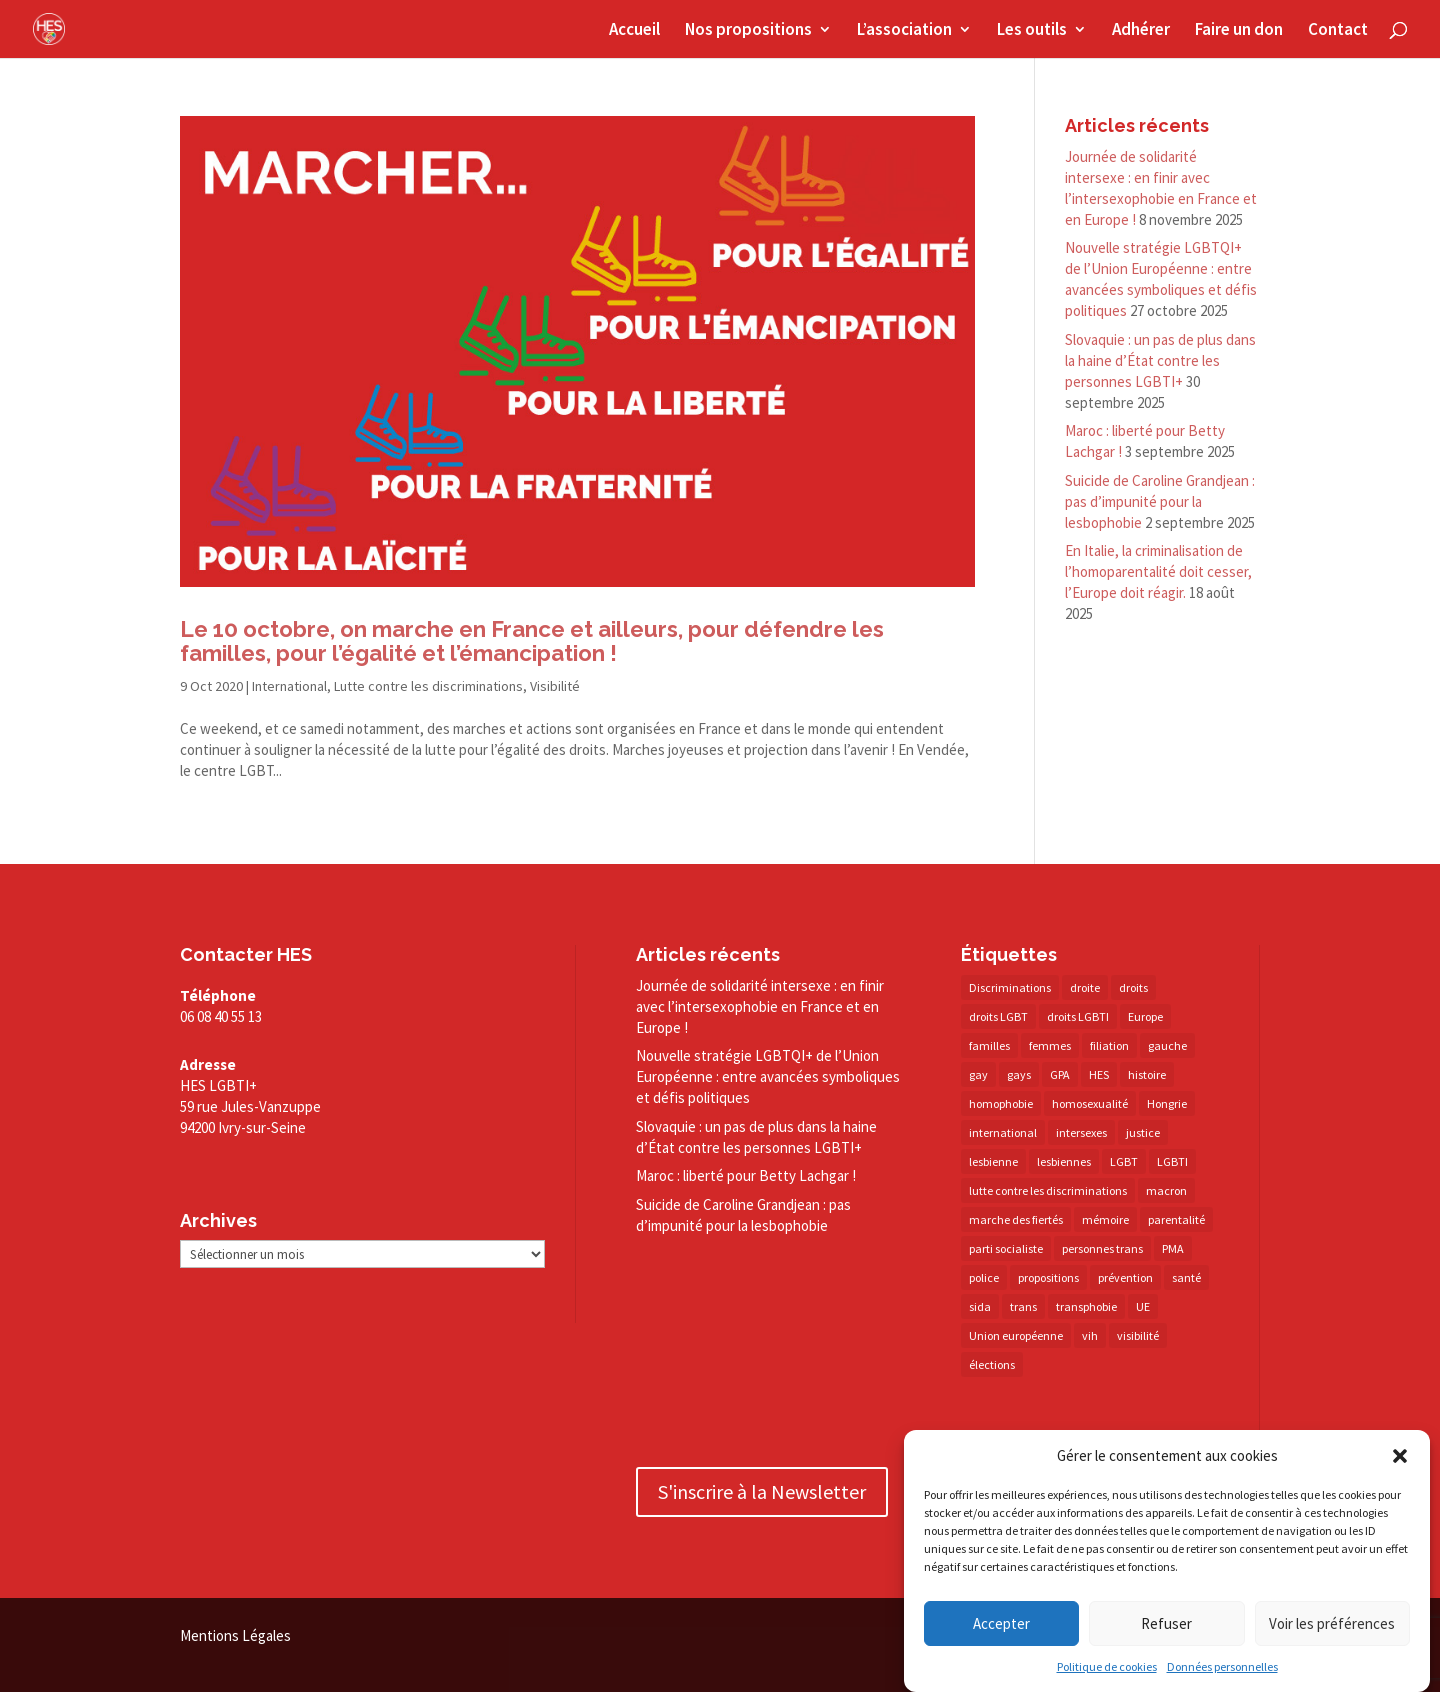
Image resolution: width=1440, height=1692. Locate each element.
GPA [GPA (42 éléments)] (1060, 1074)
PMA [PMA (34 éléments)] (1173, 1248)
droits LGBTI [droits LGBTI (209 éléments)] (1078, 1016)
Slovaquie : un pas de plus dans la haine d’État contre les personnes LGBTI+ (1160, 360)
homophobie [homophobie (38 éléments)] (1001, 1103)
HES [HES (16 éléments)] (1099, 1074)
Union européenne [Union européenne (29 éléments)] (1016, 1335)
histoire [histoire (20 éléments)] (1147, 1074)
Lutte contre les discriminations (428, 686)
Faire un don (1239, 31)
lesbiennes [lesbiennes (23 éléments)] (1064, 1161)
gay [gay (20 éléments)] (978, 1074)
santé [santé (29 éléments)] (1186, 1277)
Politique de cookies (1107, 1667)
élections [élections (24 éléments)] (992, 1364)
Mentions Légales (235, 1635)
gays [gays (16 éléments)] (1019, 1074)
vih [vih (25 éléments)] (1090, 1335)
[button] (1400, 1457)
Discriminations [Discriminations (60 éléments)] (1010, 987)
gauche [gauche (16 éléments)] (1167, 1045)
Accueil (634, 31)
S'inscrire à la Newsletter (762, 1491)
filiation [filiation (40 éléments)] (1109, 1045)
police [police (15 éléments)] (984, 1277)
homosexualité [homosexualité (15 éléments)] (1090, 1103)
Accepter (1001, 1624)
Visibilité (555, 686)
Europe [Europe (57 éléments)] (1145, 1016)
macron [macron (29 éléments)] (1166, 1190)
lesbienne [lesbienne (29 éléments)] (993, 1161)
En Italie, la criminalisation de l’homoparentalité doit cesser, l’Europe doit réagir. (1158, 571)
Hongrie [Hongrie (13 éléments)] (1167, 1103)
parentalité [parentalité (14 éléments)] (1176, 1219)
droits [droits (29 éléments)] (1133, 987)
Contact (1338, 31)
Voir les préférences (1332, 1624)
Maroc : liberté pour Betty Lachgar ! (746, 1175)
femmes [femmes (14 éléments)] (1050, 1045)
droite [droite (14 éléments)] (1085, 987)
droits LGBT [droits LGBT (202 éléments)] (998, 1016)
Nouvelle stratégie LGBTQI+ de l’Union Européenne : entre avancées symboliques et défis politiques (768, 1076)
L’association (904, 31)
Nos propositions (748, 31)
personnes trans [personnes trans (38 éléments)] (1102, 1248)
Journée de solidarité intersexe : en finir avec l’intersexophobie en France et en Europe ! (760, 1006)
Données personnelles (1222, 1667)
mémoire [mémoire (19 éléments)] (1105, 1219)
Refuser (1166, 1624)
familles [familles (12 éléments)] (989, 1045)
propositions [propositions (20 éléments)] (1048, 1277)
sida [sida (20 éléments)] (980, 1306)
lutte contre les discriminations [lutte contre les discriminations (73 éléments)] (1048, 1190)
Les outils (1032, 31)
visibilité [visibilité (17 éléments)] (1138, 1335)
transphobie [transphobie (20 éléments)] (1086, 1306)
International (289, 686)
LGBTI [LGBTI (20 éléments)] (1172, 1161)
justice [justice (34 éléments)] (1143, 1132)
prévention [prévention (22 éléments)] (1125, 1277)
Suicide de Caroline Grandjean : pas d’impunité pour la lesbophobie (1160, 501)
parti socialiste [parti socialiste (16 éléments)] (1006, 1248)
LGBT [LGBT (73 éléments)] (1124, 1161)
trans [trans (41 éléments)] (1023, 1306)
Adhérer (1141, 31)
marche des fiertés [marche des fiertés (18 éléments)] (1016, 1219)
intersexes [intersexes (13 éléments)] (1081, 1132)
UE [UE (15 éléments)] (1143, 1306)
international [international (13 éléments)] (1003, 1132)
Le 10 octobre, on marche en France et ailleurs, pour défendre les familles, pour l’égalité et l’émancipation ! (532, 641)
